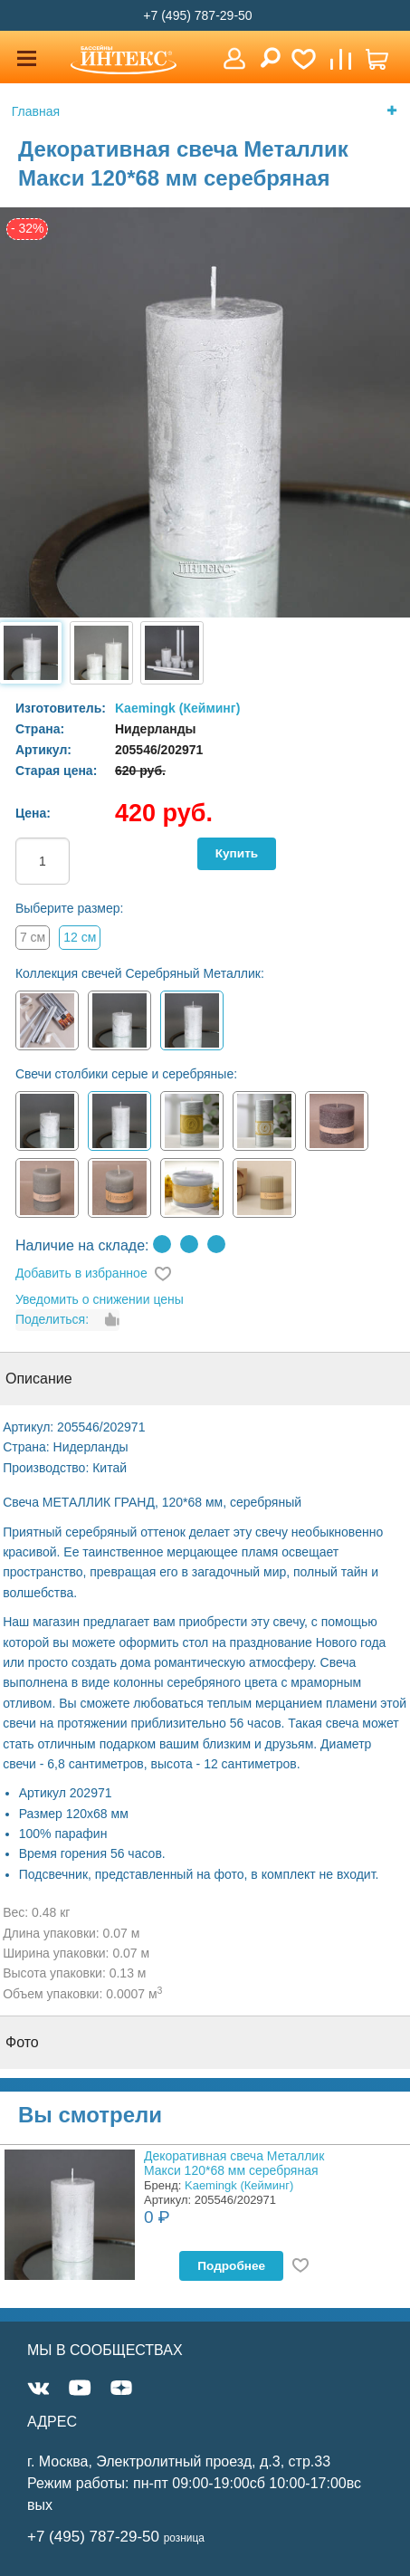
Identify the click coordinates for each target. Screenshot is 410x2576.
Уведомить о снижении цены (99, 1299)
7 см (32, 937)
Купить (236, 853)
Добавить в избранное (81, 1273)
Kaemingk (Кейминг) (177, 708)
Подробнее (231, 2266)
